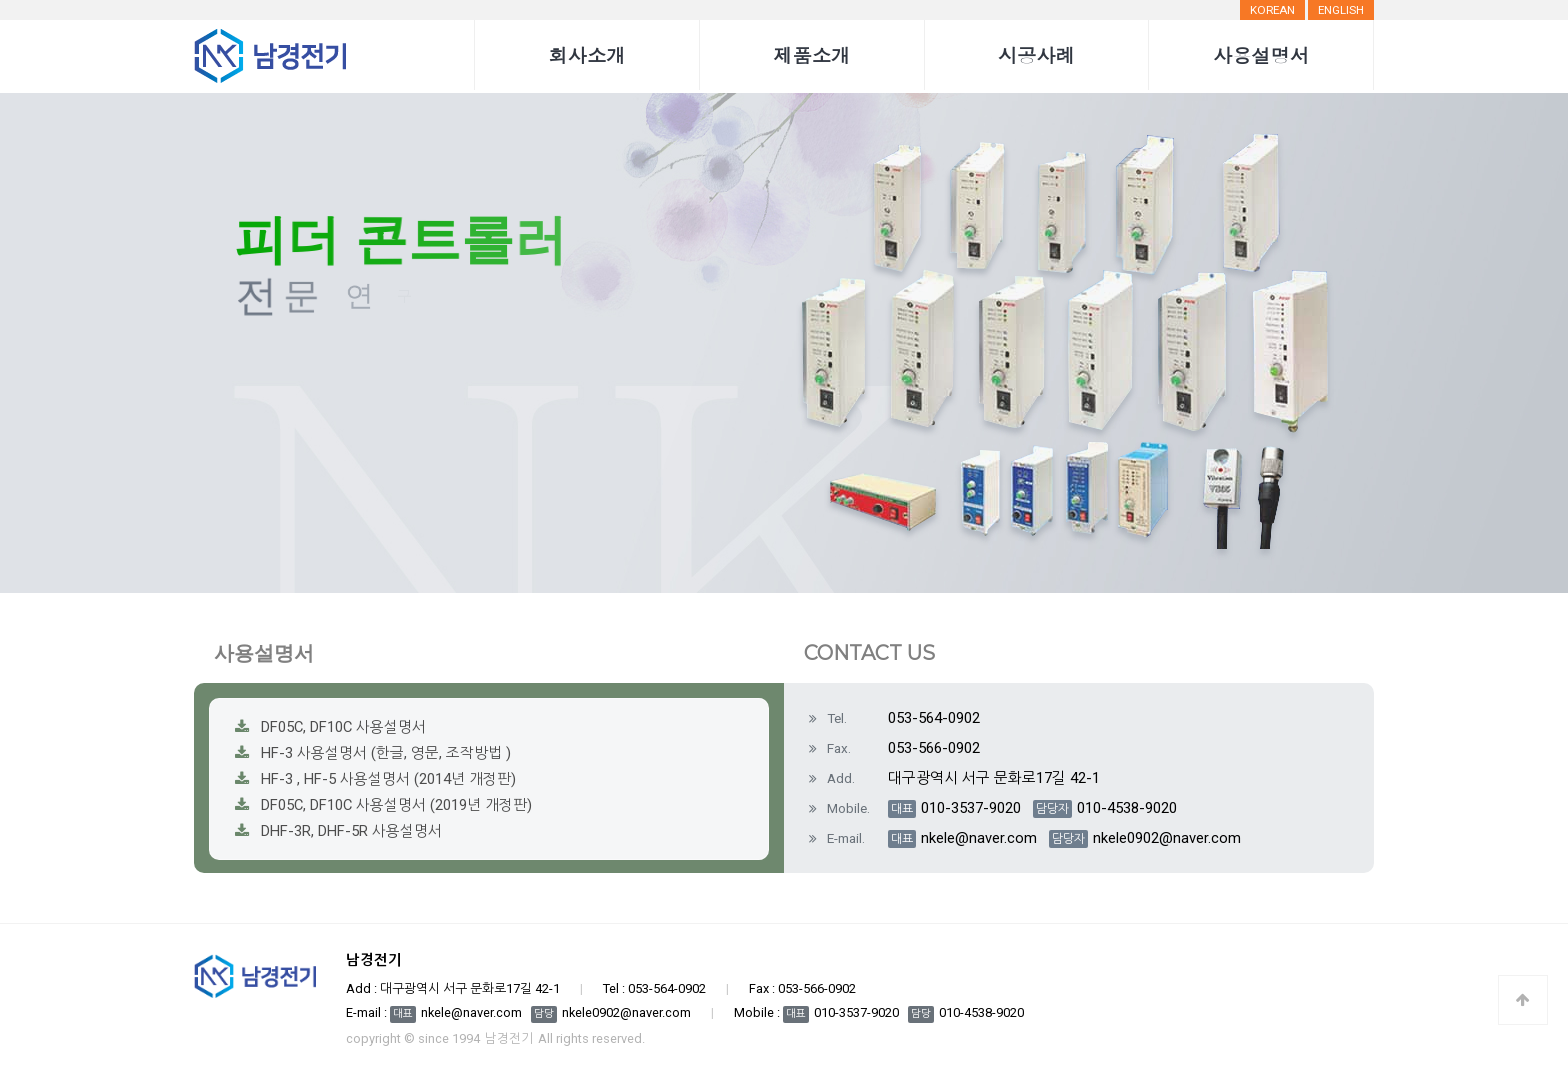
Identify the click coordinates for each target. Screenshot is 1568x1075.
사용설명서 (1261, 54)
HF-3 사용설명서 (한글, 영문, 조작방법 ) (386, 753)
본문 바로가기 (0, 0)
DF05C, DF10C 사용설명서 (343, 727)
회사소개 (587, 54)
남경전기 (509, 1039)
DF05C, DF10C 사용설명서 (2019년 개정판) (396, 805)
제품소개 (811, 54)
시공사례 (1036, 54)
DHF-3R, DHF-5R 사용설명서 (351, 831)
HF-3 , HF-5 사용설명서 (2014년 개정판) (388, 779)
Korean (1272, 10)
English (1341, 10)
